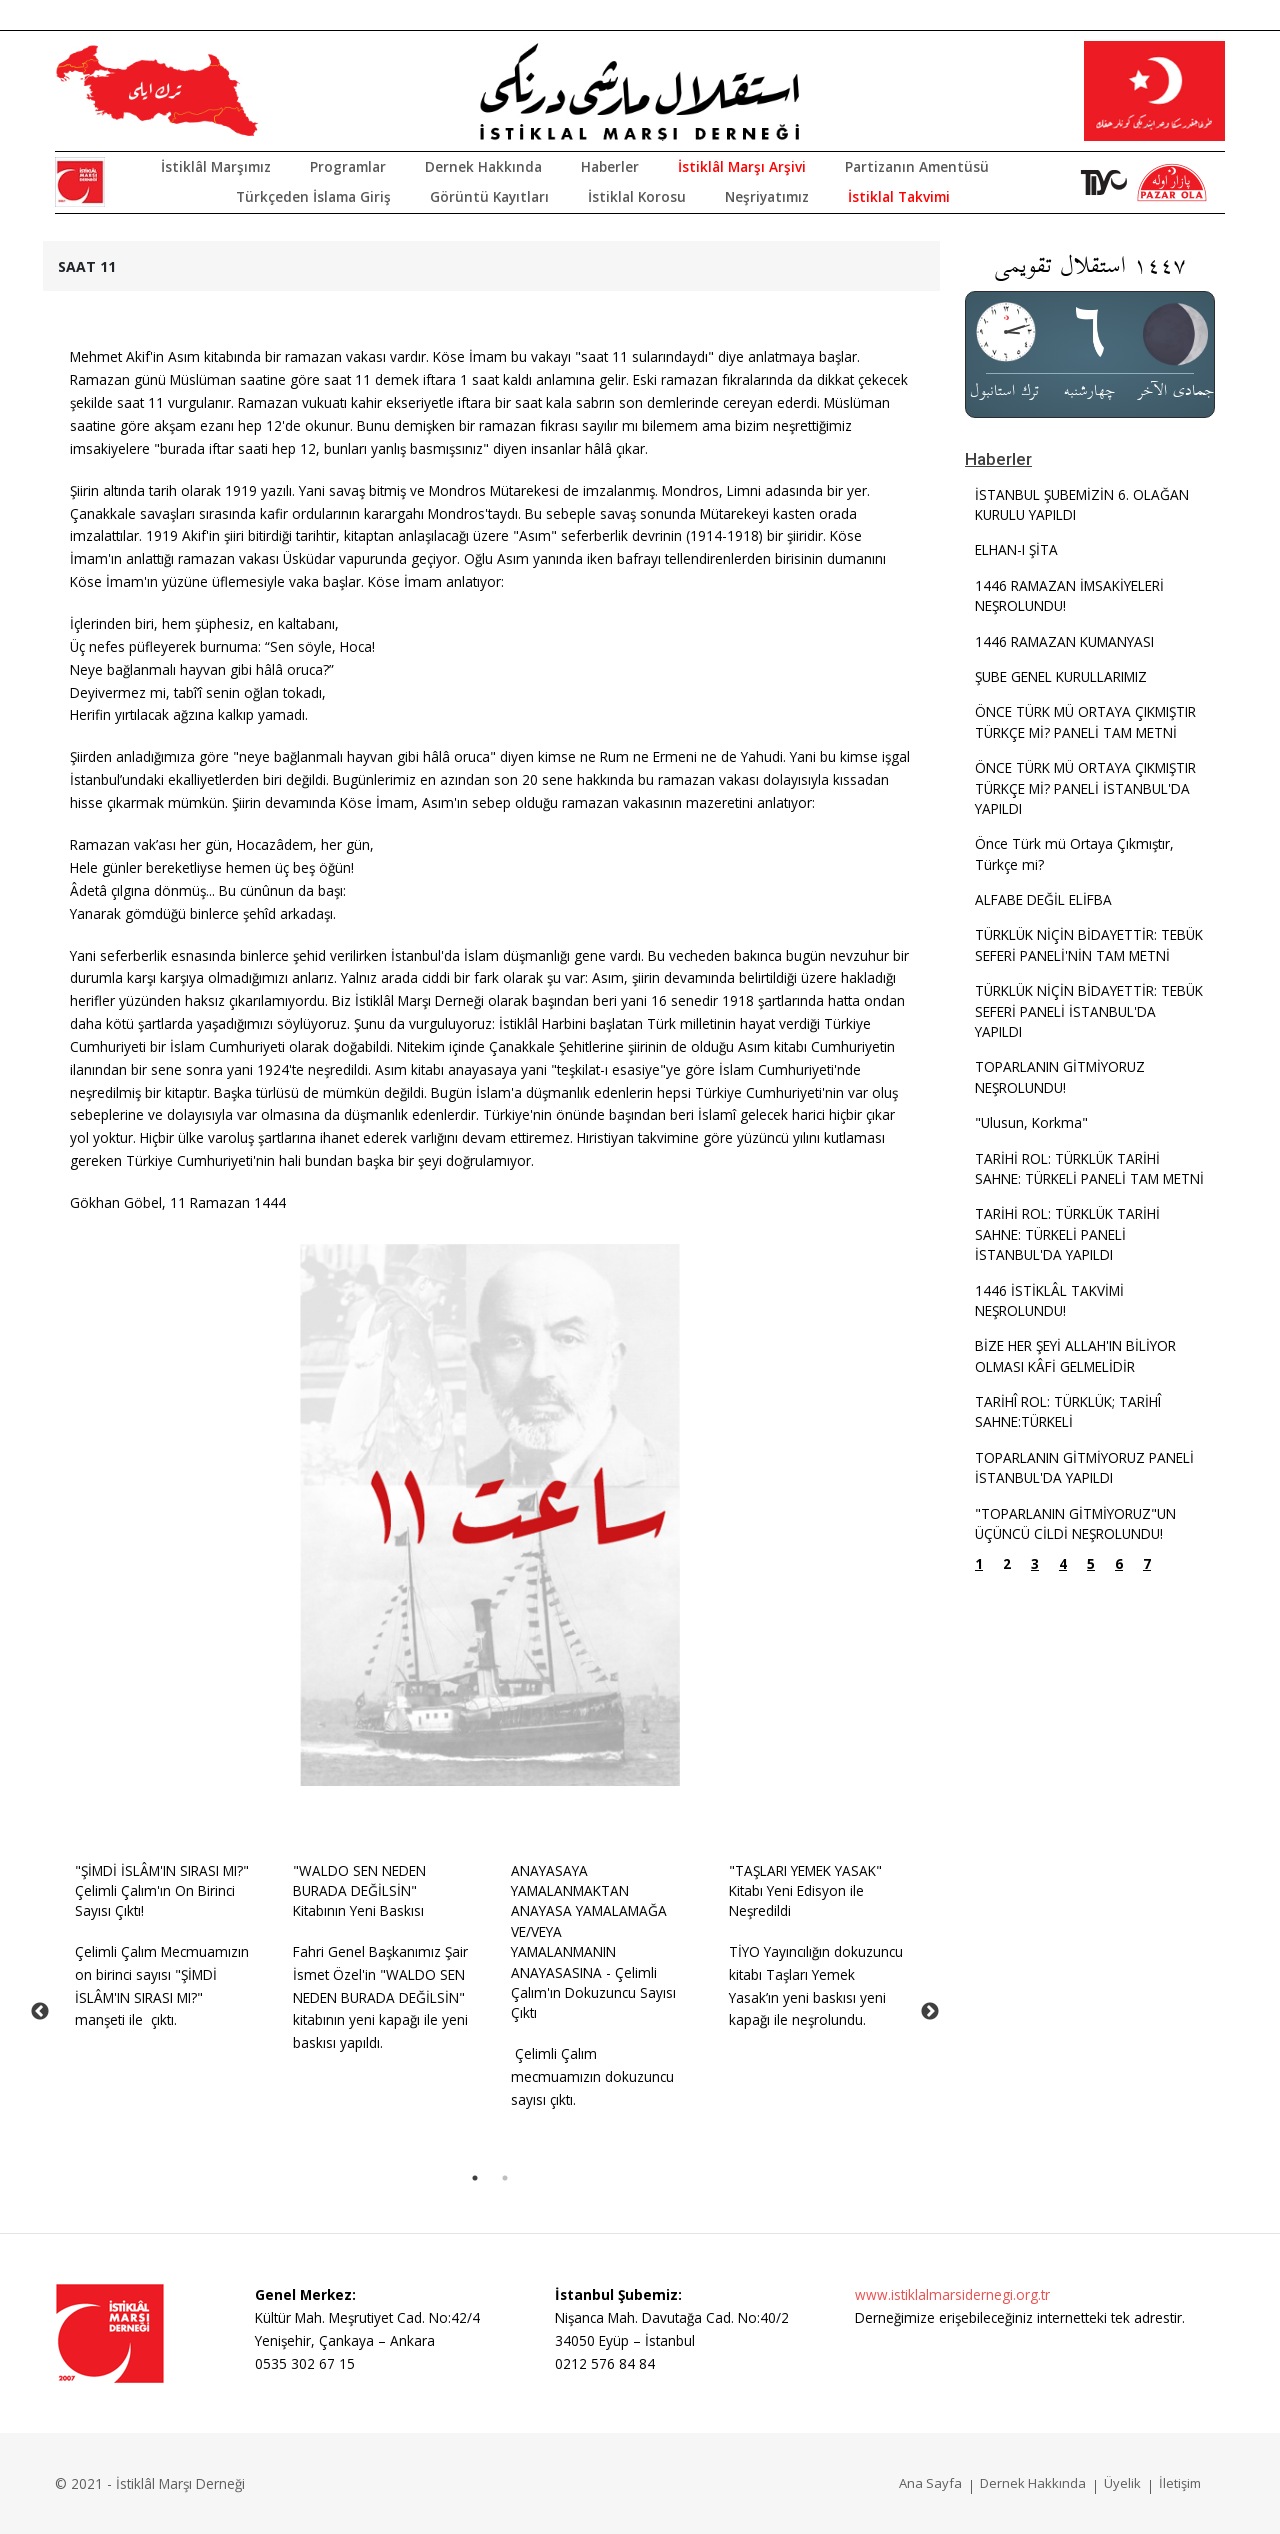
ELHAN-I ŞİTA (1016, 549)
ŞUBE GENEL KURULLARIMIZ (1061, 676)
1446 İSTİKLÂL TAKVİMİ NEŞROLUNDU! (1049, 1300)
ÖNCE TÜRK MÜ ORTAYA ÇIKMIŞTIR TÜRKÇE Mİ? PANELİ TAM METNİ (1085, 721)
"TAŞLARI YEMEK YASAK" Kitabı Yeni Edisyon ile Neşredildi (805, 1891)
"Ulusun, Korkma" (1031, 1122)
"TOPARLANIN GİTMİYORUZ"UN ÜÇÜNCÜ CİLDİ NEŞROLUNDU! (1075, 1523)
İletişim (1180, 2483)
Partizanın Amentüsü (917, 166)
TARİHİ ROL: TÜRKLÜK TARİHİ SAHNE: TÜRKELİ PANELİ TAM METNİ (1089, 1168)
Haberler (610, 166)
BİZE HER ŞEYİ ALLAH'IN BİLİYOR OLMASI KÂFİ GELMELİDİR (1075, 1355)
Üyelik (1122, 2483)
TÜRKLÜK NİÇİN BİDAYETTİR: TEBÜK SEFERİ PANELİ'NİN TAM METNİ (1089, 944)
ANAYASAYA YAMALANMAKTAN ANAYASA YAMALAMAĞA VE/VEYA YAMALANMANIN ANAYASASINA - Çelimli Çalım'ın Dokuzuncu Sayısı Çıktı (593, 1942)
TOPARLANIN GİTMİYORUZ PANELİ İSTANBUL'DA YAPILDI (1084, 1467)
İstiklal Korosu (637, 196)
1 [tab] (475, 2178)
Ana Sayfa (930, 2483)
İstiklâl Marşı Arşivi (742, 166)
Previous (40, 2012)
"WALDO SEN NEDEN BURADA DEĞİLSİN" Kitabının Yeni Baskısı (359, 1891)
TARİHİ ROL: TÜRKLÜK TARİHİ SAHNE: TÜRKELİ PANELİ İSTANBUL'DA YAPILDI (1067, 1234)
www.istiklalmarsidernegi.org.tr (952, 2294)
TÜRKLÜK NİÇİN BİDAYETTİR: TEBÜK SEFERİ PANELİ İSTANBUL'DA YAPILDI (1089, 1011)
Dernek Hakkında (483, 166)
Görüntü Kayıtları (489, 196)
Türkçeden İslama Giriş (313, 196)
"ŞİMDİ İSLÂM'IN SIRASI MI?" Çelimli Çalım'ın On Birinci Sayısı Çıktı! (162, 1891)
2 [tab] (505, 2178)
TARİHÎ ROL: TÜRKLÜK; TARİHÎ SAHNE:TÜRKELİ (1068, 1411)
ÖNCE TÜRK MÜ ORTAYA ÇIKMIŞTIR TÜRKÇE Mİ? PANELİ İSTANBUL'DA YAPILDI (1085, 788)
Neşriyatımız (767, 196)
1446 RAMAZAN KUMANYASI (1064, 641)
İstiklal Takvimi (899, 196)
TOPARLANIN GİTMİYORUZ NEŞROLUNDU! (1060, 1076)
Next (930, 2012)
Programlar (348, 166)
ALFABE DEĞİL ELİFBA (1043, 899)
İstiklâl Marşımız (216, 166)
